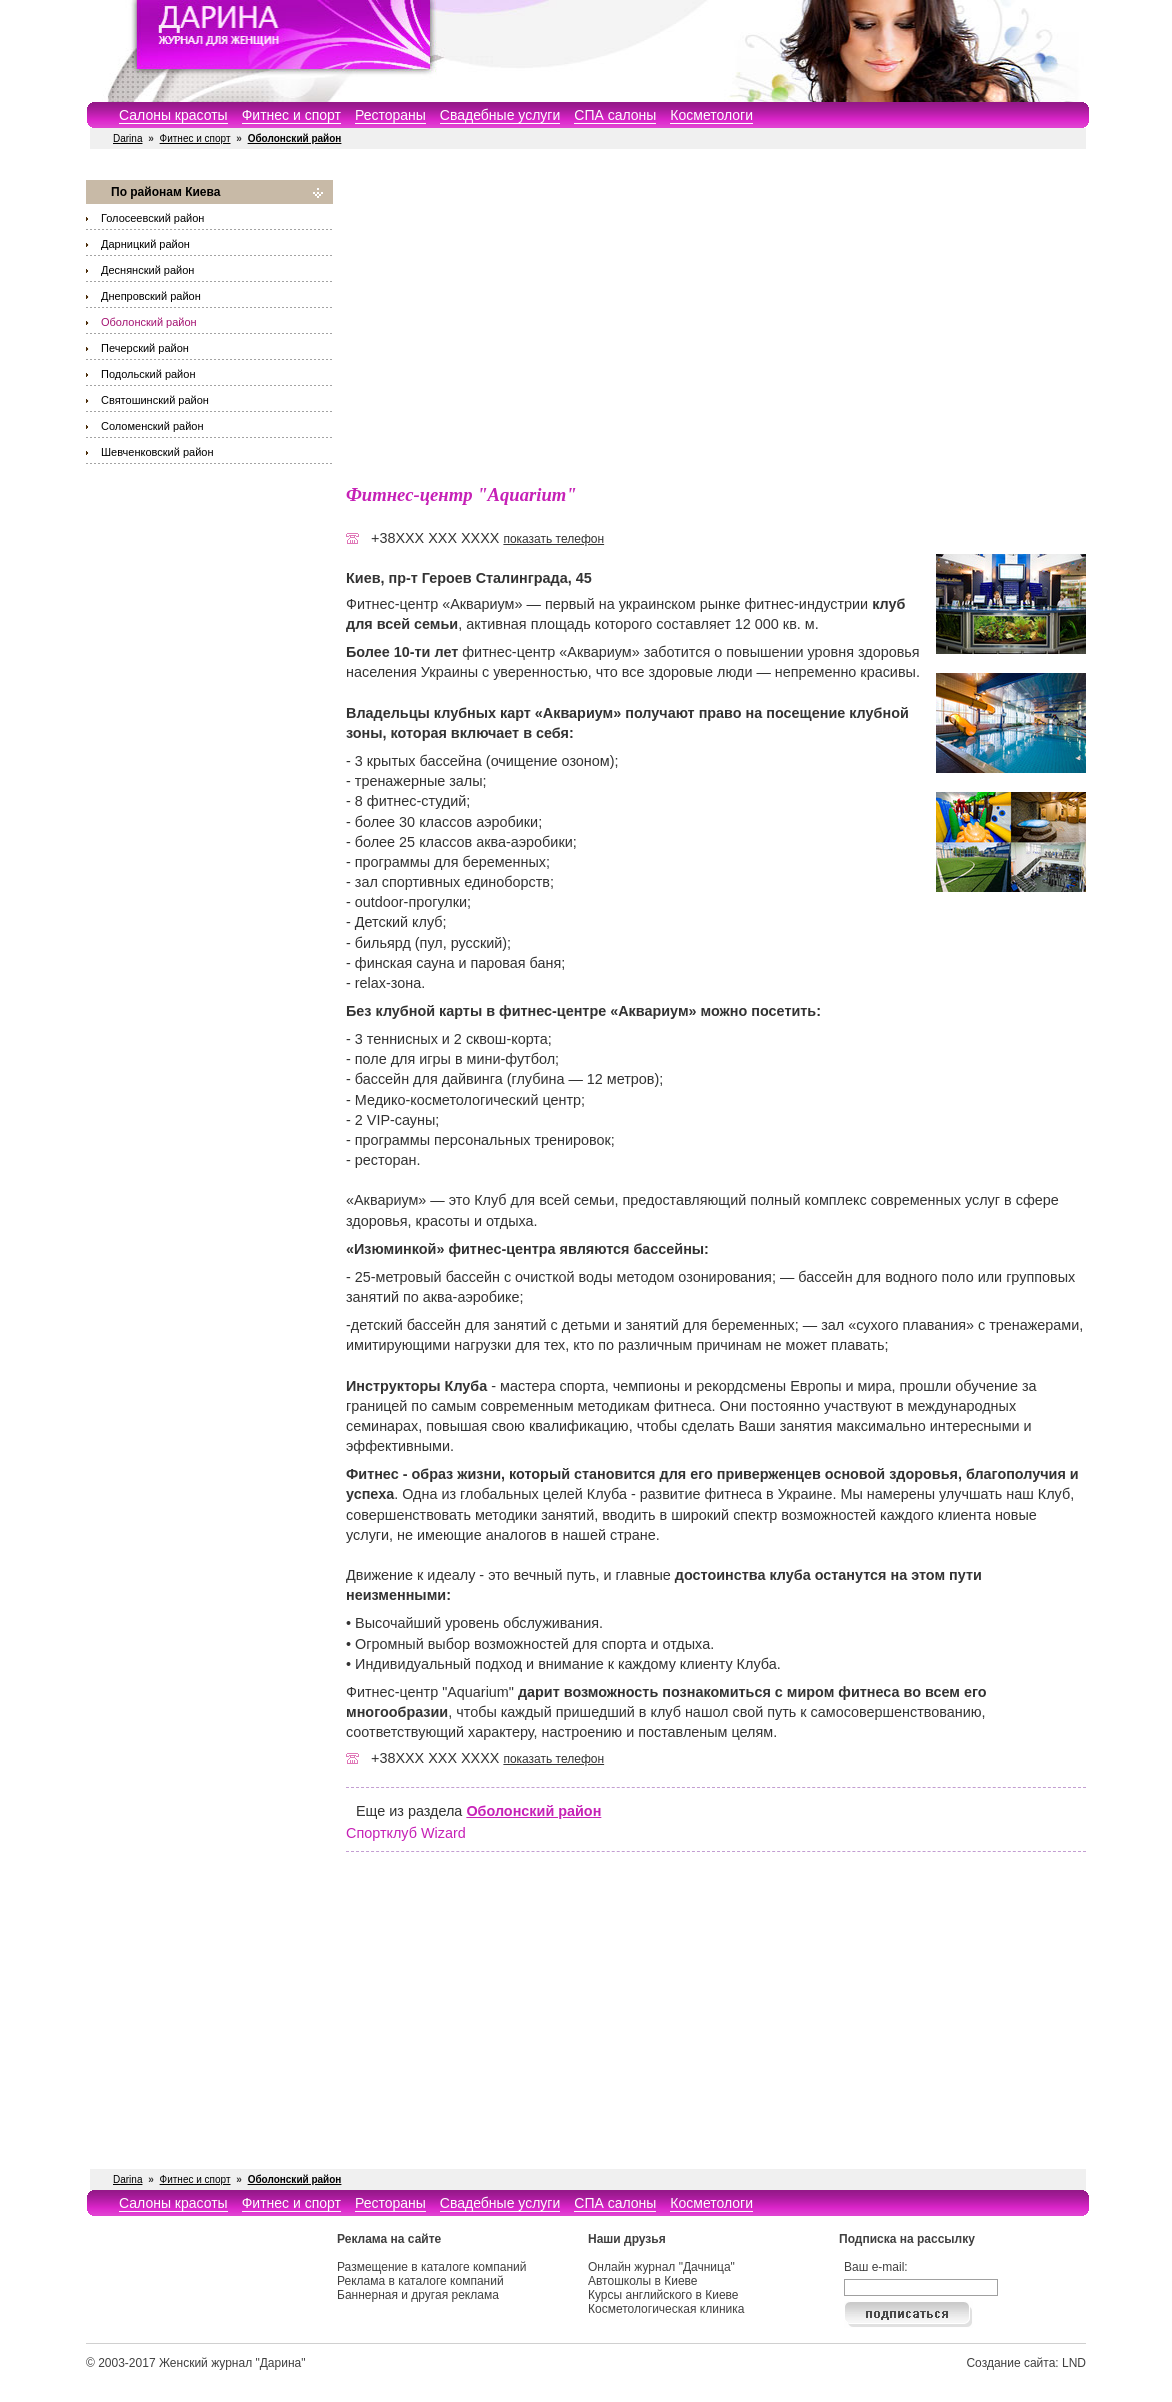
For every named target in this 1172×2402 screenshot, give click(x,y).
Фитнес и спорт (291, 115)
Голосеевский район (152, 218)
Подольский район (148, 374)
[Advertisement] (716, 320)
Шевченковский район (157, 452)
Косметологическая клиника (666, 2309)
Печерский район (145, 348)
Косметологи (711, 115)
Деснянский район (147, 270)
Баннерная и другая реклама (418, 2295)
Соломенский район (152, 426)
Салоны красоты (173, 115)
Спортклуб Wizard (406, 1833)
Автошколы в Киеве (643, 2281)
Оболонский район (149, 322)
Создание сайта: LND (1026, 2363)
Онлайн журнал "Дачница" (661, 2267)
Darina (127, 138)
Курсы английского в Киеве (663, 2295)
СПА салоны (615, 115)
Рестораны (390, 115)
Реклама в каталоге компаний (420, 2281)
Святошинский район (155, 400)
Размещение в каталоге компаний (431, 2267)
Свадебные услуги (500, 115)
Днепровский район (151, 296)
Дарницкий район (145, 244)
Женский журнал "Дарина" (232, 2363)
